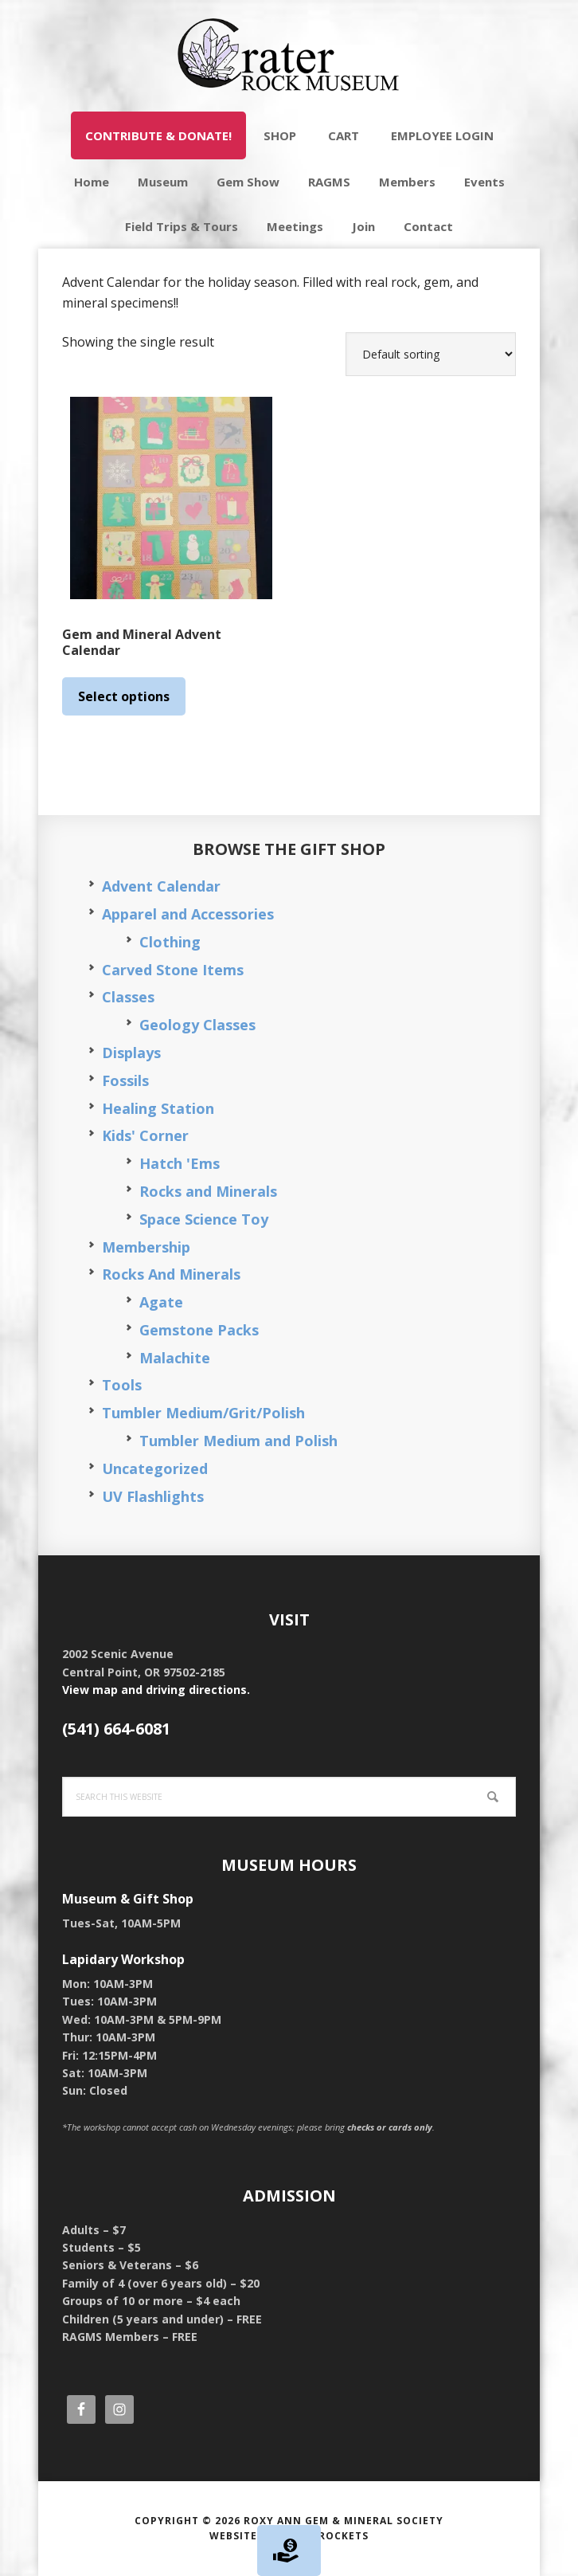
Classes (128, 996)
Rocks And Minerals (171, 1274)
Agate (161, 1302)
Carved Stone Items (173, 969)
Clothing (170, 941)
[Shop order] (431, 354)
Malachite (174, 1357)
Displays (131, 1052)
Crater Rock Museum (289, 56)
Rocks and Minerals (208, 1191)
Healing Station (158, 1108)
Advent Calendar (161, 886)
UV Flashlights (153, 1496)
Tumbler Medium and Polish (238, 1440)
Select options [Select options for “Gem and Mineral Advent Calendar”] (124, 696)
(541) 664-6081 (116, 1728)
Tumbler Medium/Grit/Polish (203, 1412)
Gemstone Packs (199, 1329)
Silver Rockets (323, 2536)
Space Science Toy (203, 1219)
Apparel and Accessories (188, 913)
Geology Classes (197, 1024)
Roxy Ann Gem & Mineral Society (343, 2520)
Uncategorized (155, 1468)
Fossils (125, 1080)
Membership (146, 1247)
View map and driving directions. (156, 1689)
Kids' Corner (145, 1135)
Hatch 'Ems (179, 1163)
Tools (122, 1384)
